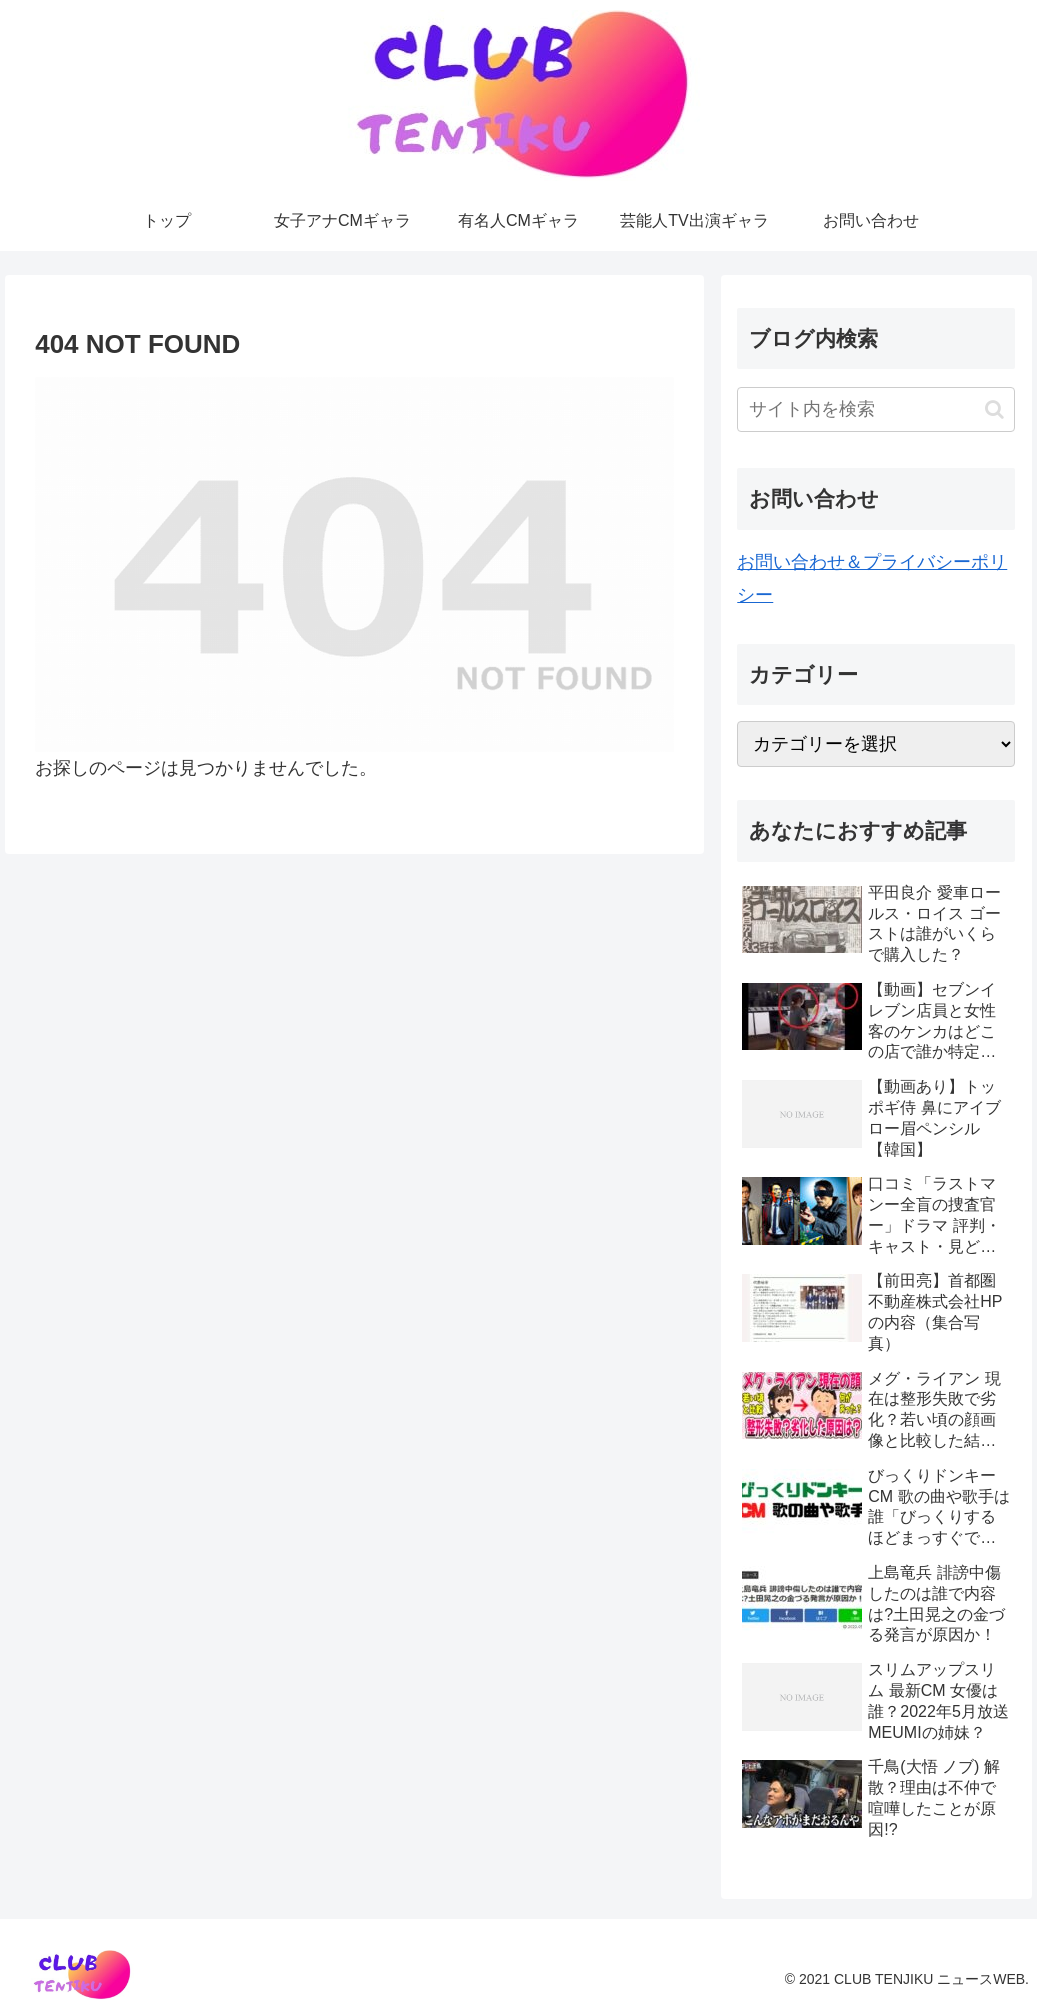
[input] (876, 409)
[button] (994, 409)
